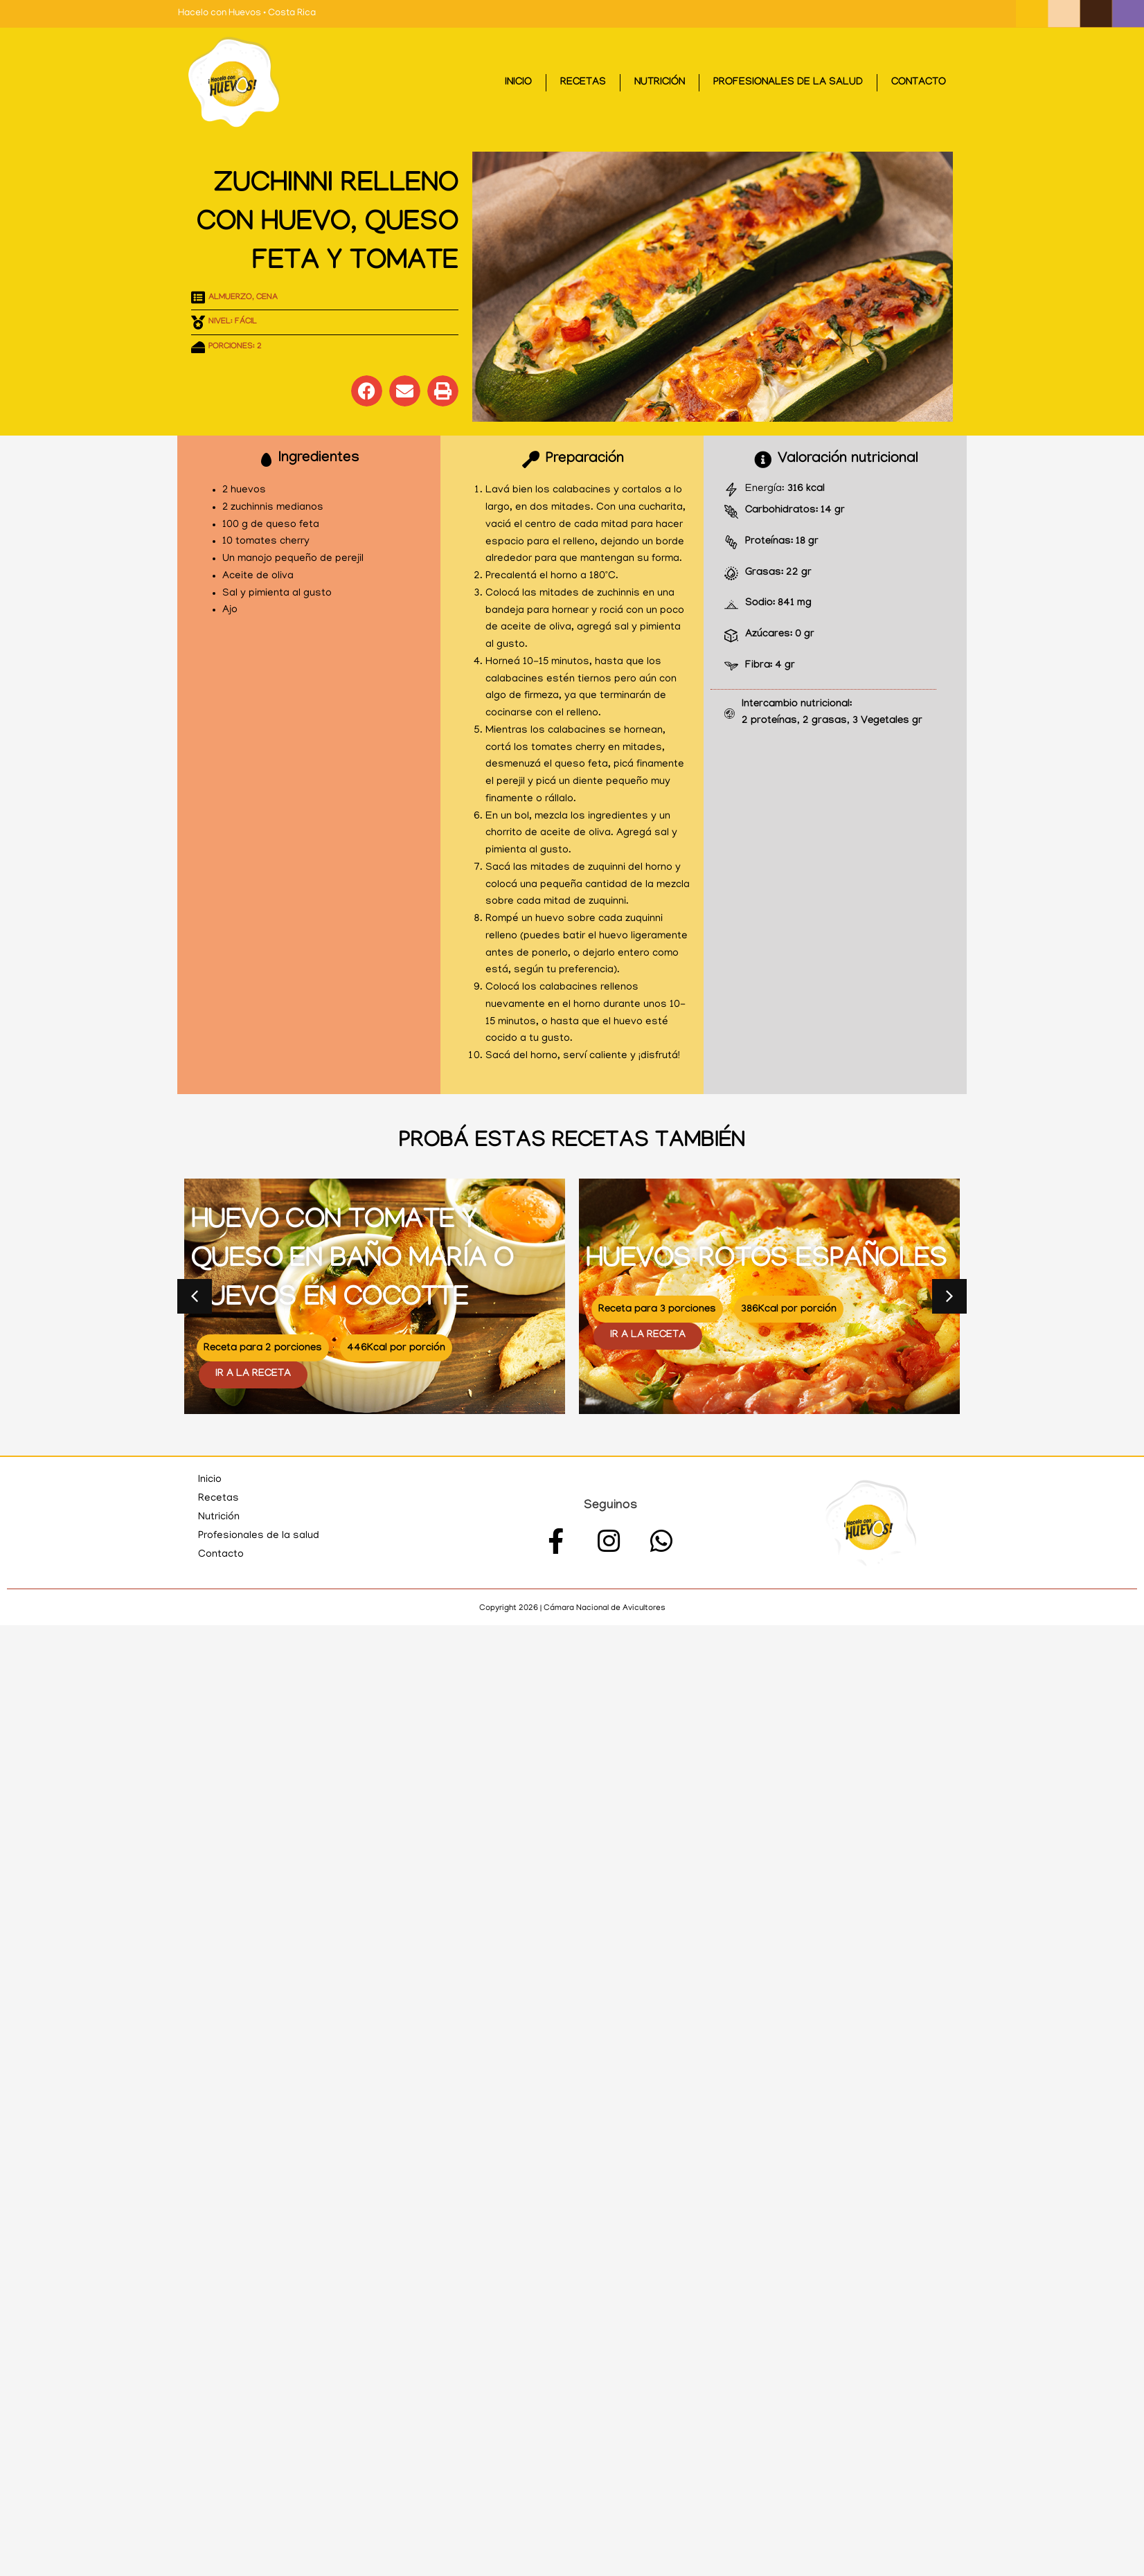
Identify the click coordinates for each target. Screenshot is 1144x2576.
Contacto (918, 83)
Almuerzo (230, 298)
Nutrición (659, 83)
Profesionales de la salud (788, 83)
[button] (366, 390)
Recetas (583, 83)
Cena (267, 298)
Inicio (518, 83)
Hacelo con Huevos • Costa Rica (247, 13)
